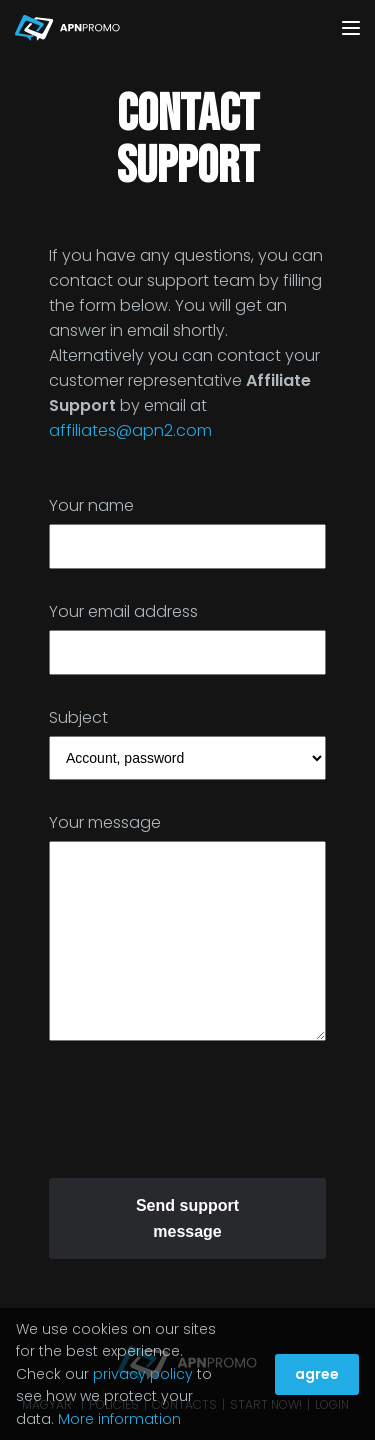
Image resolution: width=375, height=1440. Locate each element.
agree (317, 1374)
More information (119, 1419)
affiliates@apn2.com (130, 430)
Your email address (123, 611)
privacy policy (143, 1374)
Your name (91, 505)
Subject (78, 717)
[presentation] (201, 1117)
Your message (105, 822)
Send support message (187, 1218)
